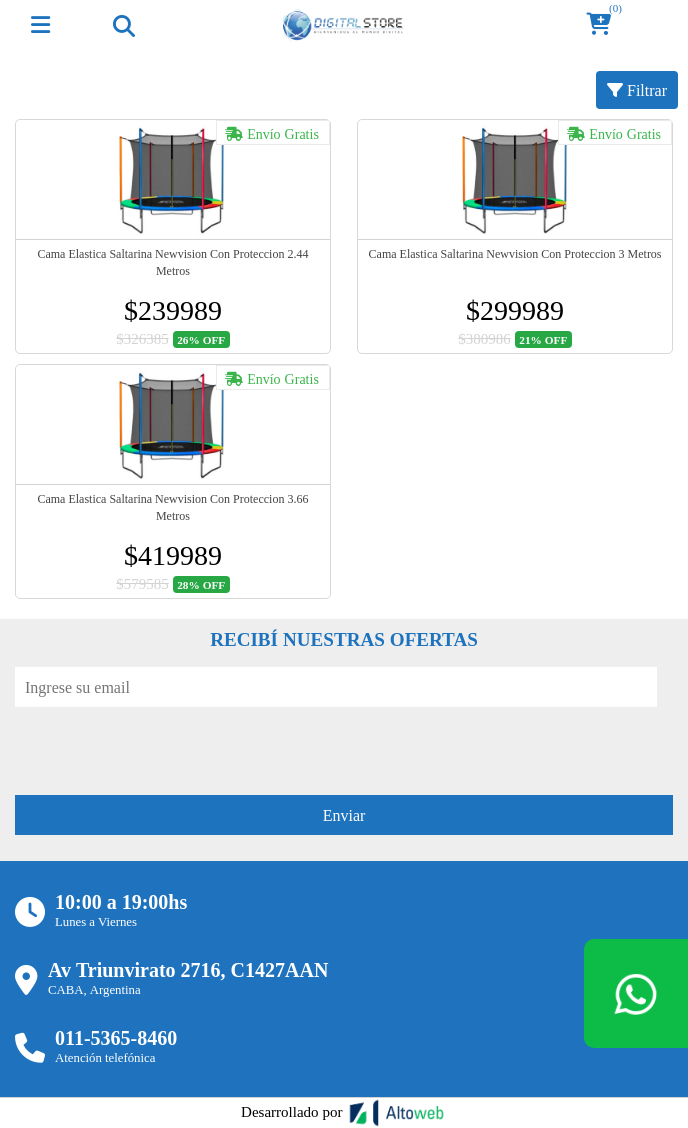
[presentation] (167, 746)
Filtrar (637, 90)
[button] (605, 25)
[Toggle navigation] (123, 25)
